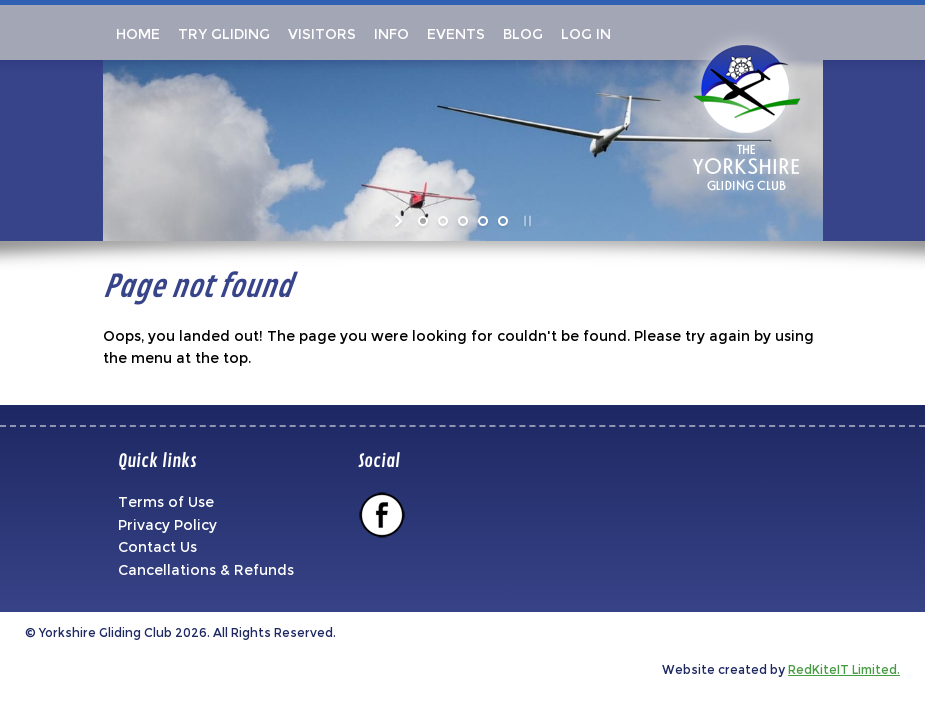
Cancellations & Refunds (206, 570)
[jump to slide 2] (443, 221)
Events (456, 34)
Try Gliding (224, 34)
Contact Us (157, 547)
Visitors (322, 34)
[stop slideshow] (525, 221)
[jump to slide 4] (483, 221)
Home (136, 34)
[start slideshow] (400, 221)
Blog (523, 34)
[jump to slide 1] (423, 221)
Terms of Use (166, 502)
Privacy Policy (167, 525)
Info (391, 34)
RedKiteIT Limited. (844, 669)
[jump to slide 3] (463, 221)
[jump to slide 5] (503, 221)
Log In (586, 34)
